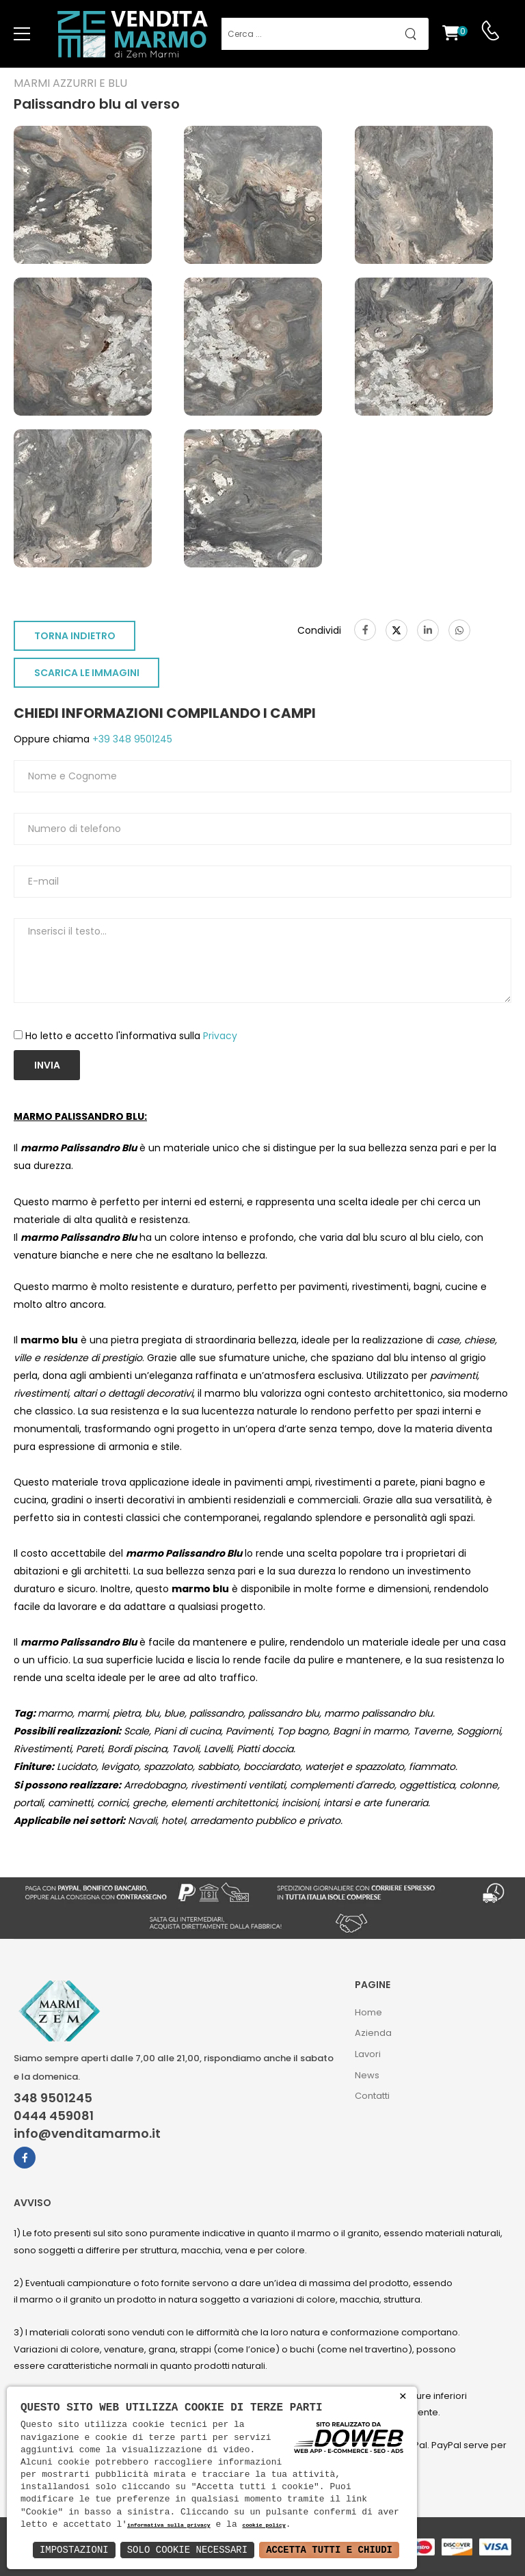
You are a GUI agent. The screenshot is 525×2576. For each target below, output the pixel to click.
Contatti (372, 2095)
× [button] (403, 2396)
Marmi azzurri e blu (70, 83)
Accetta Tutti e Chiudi (329, 2549)
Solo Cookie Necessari (187, 2549)
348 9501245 (53, 2098)
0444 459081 (54, 2116)
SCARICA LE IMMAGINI (86, 673)
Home (368, 2012)
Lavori (368, 2054)
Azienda (373, 2032)
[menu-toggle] (22, 34)
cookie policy (263, 2526)
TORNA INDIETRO (75, 636)
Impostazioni (74, 2549)
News (367, 2075)
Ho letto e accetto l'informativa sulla (131, 1036)
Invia (47, 1065)
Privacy (220, 1036)
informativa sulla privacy (169, 2526)
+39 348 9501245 (131, 739)
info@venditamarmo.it (87, 2134)
